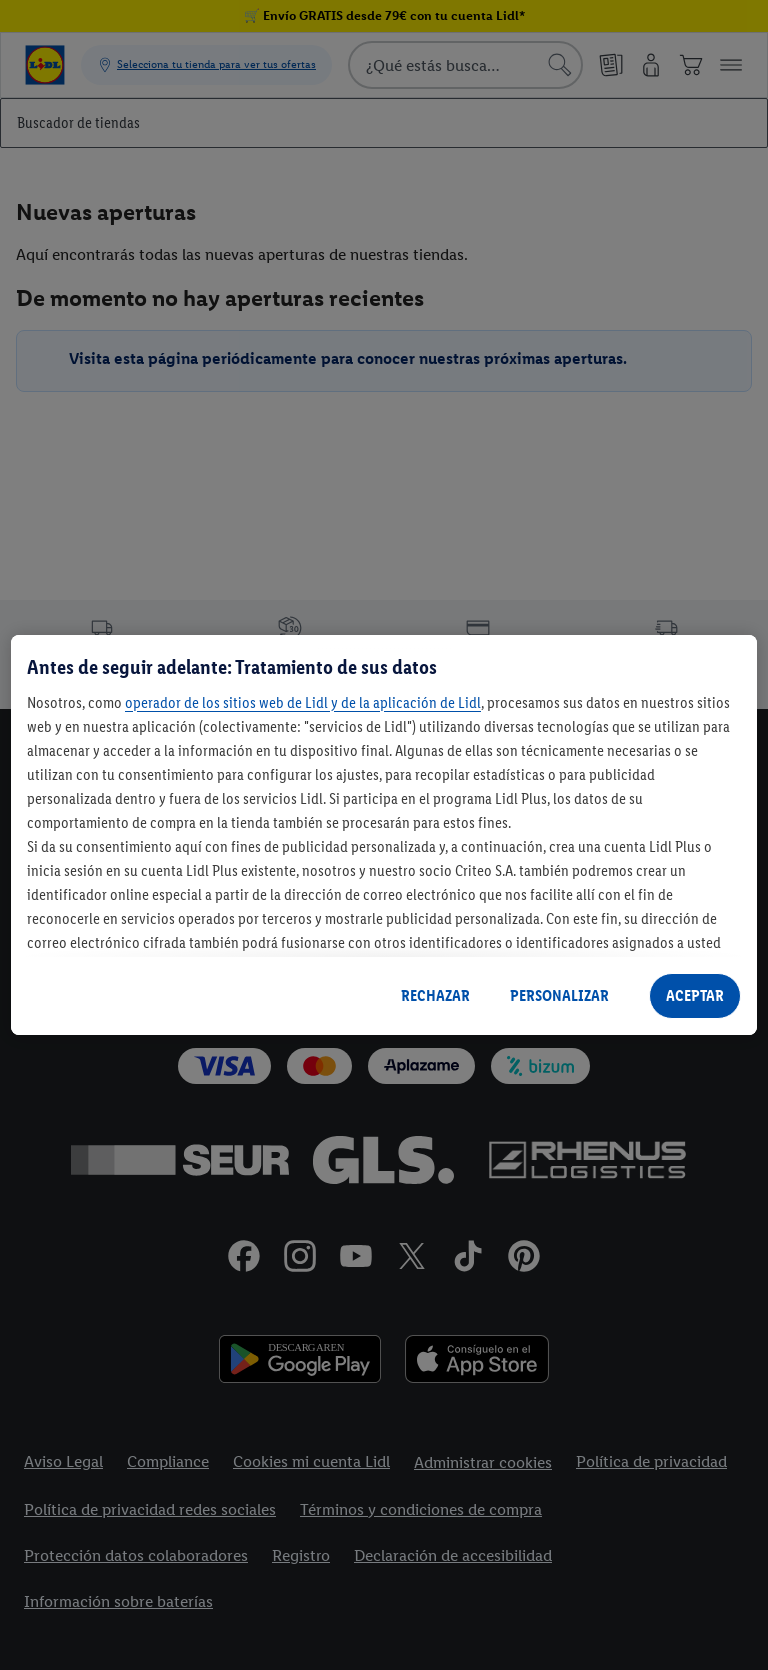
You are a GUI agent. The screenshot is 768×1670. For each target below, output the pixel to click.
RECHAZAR (435, 995)
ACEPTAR (695, 995)
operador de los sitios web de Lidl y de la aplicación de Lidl (303, 702)
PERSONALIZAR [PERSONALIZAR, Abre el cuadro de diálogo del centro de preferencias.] (559, 995)
